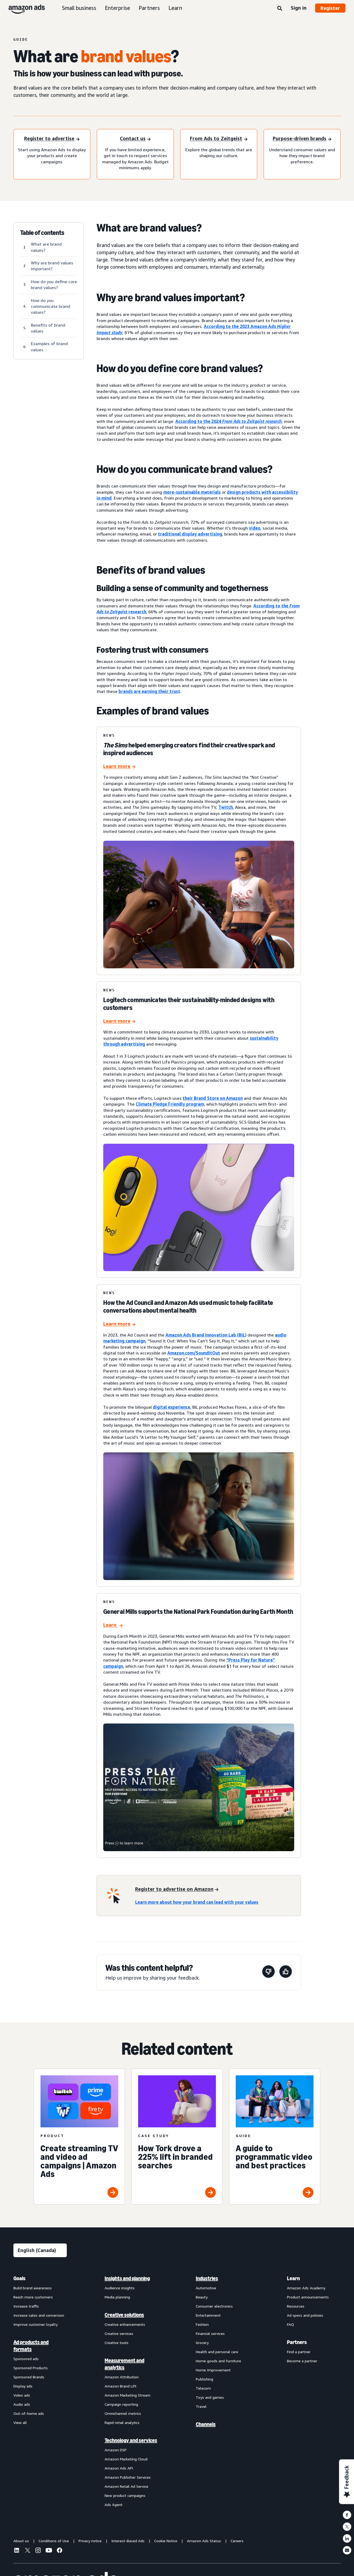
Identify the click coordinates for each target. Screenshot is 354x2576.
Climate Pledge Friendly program (170, 1104)
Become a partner (302, 2361)
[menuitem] (40, 2391)
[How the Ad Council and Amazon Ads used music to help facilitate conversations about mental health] (119, 1324)
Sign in (299, 8)
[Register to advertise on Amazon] (177, 1889)
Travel (201, 2406)
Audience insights (120, 2288)
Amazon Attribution (122, 2377)
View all (20, 2422)
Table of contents (42, 233)
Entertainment (208, 2315)
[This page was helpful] (285, 1972)
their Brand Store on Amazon (213, 1098)
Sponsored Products (30, 2367)
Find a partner (299, 2351)
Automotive (206, 2288)
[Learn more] (119, 766)
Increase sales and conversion (38, 2315)
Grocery (202, 2342)
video (254, 528)
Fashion (202, 2324)
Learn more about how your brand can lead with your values (196, 1902)
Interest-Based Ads (128, 2540)
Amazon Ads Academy (306, 2288)
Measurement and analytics (124, 2364)
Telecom (203, 2388)
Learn (175, 8)
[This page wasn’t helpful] (268, 1972)
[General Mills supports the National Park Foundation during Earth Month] (113, 1625)
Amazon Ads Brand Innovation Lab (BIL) (205, 1335)
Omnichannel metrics (123, 2413)
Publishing (204, 2379)
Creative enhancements (125, 2324)
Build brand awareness (32, 2288)
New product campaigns (125, 2495)
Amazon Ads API (119, 2468)
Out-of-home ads (28, 2413)
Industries (207, 2278)
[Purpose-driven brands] (302, 139)
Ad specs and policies (305, 2315)
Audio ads (21, 2404)
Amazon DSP (116, 2450)
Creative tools (116, 2342)
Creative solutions (124, 2315)
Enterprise (117, 8)
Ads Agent (114, 2504)
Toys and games (210, 2397)
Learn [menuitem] (293, 2278)
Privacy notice (90, 2540)
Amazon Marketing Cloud (126, 2459)
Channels (206, 2424)
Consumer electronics (214, 2306)
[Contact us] (135, 139)
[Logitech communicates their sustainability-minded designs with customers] (119, 1021)
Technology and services (131, 2440)
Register (330, 8)
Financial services (210, 2333)
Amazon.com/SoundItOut (193, 1353)
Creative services (119, 2333)
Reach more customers (33, 2297)
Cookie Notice (165, 2540)
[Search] (279, 8)
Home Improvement (213, 2370)
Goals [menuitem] (19, 2278)
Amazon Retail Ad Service (126, 2486)
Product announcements (308, 2297)
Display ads (22, 2386)
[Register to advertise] (51, 139)
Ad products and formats (31, 2345)
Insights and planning (127, 2278)
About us (21, 2540)
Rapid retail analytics (122, 2422)
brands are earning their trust (149, 691)
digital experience (171, 1407)
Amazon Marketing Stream (127, 2395)
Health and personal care (217, 2351)
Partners (149, 8)
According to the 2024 (228, 421)
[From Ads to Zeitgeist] (218, 139)
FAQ (290, 2324)
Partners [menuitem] (297, 2342)
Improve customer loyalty (35, 2324)
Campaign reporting (121, 2404)
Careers (237, 2540)
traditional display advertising (190, 534)
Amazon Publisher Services (128, 2477)
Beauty (202, 2297)
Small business (79, 8)
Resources (295, 2306)
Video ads (21, 2395)
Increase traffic (26, 2306)
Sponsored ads (26, 2358)
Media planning (117, 2297)
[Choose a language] (40, 2250)
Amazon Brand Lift (121, 2386)
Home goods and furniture (218, 2361)
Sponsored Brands (28, 2377)
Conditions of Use (54, 2540)
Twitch (225, 807)
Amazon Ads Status (204, 2540)
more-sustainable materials (192, 492)
